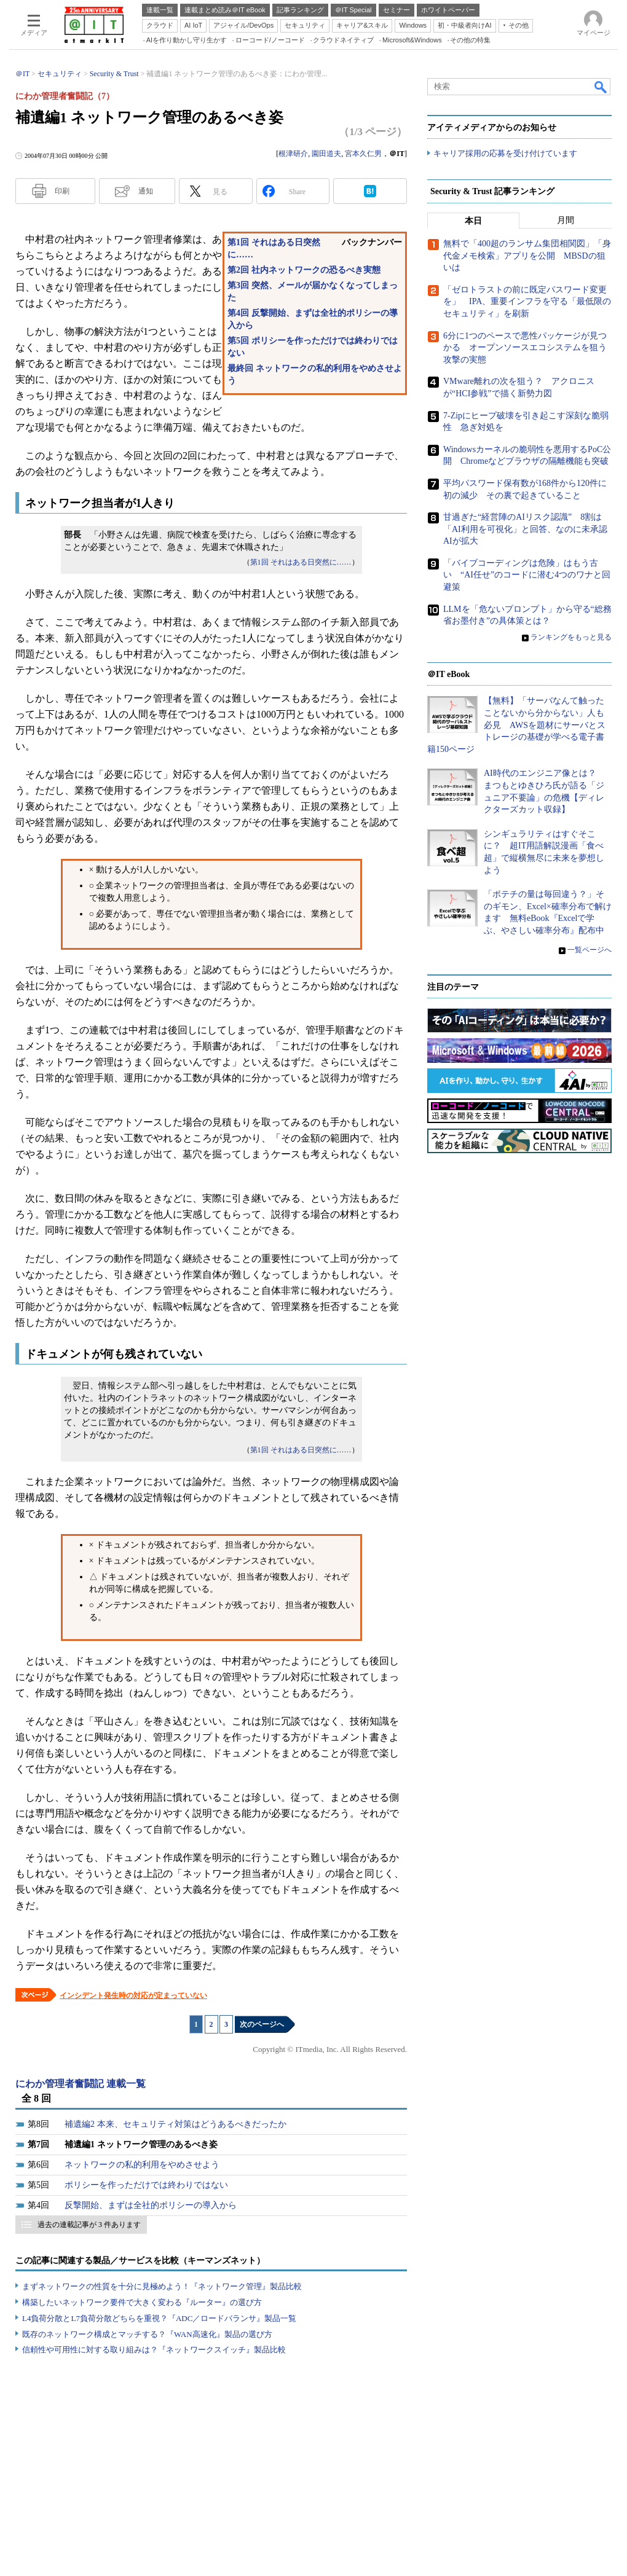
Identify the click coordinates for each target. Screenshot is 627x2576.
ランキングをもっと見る (571, 637)
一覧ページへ (589, 949)
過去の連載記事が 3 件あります (89, 2224)
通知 (145, 191)
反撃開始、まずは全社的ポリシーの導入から (151, 2205)
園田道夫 (326, 153)
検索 (601, 86)
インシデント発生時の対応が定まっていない (133, 1995)
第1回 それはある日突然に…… (301, 562)
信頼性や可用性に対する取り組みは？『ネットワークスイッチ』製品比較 (154, 2349)
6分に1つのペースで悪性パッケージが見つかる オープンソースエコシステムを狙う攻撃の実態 (525, 347)
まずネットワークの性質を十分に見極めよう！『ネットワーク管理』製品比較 (162, 2286)
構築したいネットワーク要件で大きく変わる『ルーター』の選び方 (142, 2302)
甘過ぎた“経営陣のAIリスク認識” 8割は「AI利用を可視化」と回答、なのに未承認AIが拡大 (525, 529)
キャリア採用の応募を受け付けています (505, 154)
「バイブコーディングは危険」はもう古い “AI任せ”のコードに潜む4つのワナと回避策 (526, 575)
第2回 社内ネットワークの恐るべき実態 (304, 270)
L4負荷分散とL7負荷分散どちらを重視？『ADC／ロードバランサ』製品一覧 (159, 2318)
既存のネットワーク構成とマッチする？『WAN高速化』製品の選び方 (147, 2334)
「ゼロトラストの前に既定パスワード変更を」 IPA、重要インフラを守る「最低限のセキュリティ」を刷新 (527, 302)
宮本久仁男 (363, 153)
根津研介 (293, 153)
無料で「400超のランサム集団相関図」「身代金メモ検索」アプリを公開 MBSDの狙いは (527, 256)
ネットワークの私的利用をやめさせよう (142, 2164)
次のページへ (262, 2024)
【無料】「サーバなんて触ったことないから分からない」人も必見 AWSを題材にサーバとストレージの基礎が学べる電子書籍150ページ (516, 725)
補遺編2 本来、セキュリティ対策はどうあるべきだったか (175, 2124)
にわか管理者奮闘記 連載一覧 (80, 2083)
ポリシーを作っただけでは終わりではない (146, 2185)
